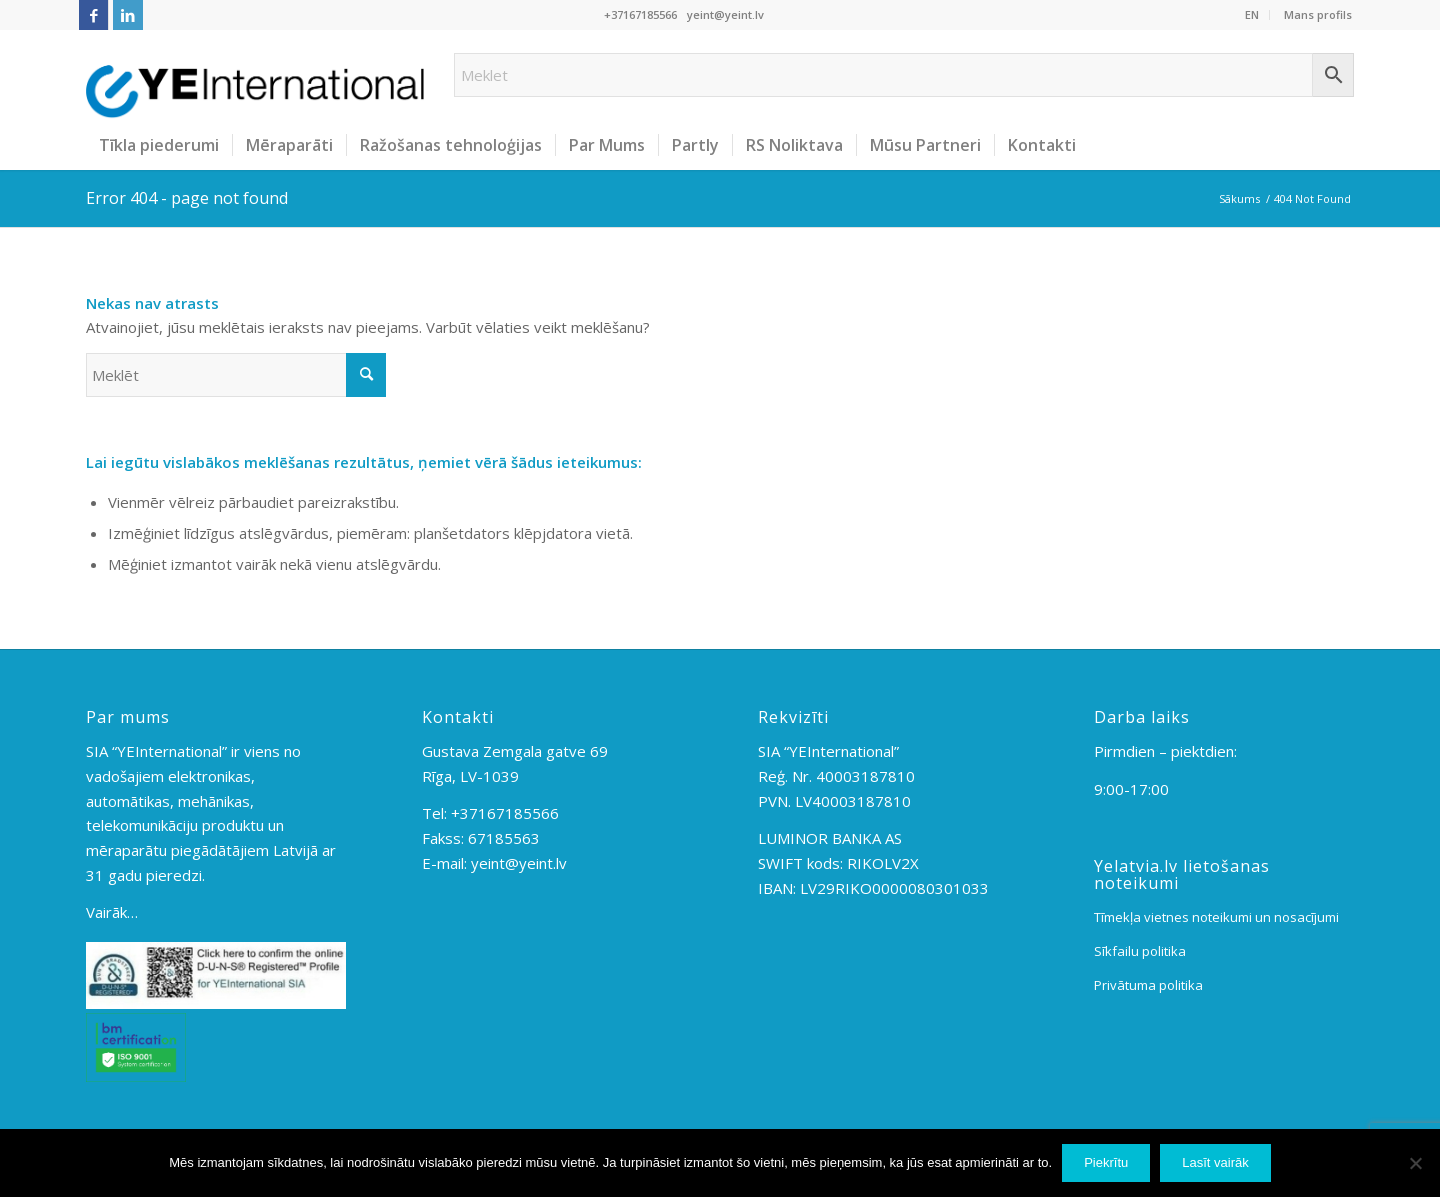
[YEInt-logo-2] (255, 75)
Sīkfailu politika (1140, 951)
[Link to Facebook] (93, 15)
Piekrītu (1106, 1162)
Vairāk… (112, 912)
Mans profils (1318, 14)
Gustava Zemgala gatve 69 (515, 751)
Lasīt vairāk (1215, 1162)
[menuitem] (1252, 15)
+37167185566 (640, 14)
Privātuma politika (1148, 985)
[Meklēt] (236, 375)
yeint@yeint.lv (725, 14)
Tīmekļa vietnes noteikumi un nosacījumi (1216, 917)
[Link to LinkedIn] (128, 15)
